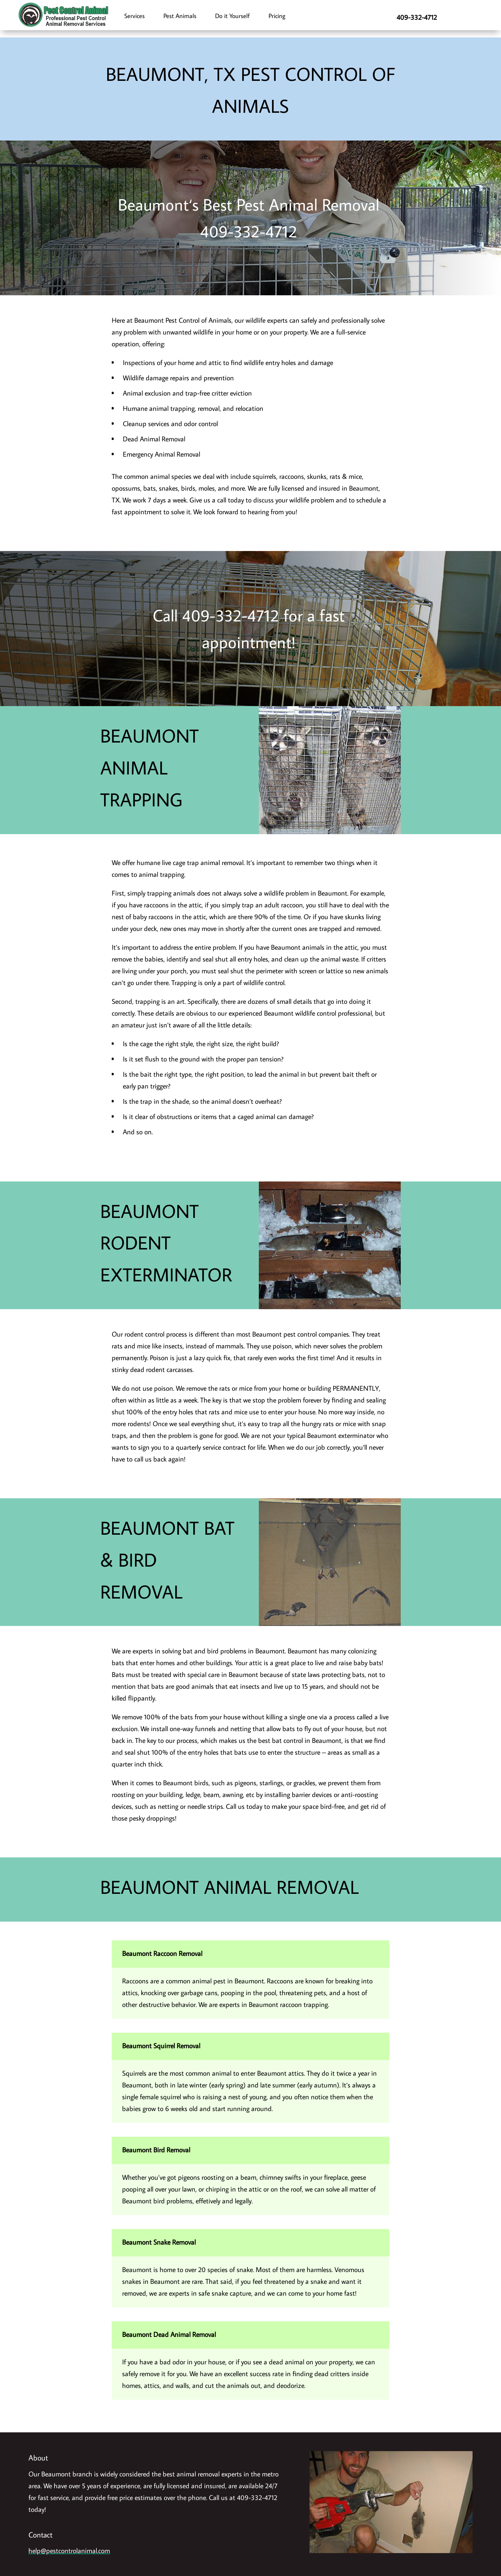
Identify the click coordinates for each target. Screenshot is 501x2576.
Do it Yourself (232, 16)
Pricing (277, 16)
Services (134, 16)
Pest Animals (179, 16)
